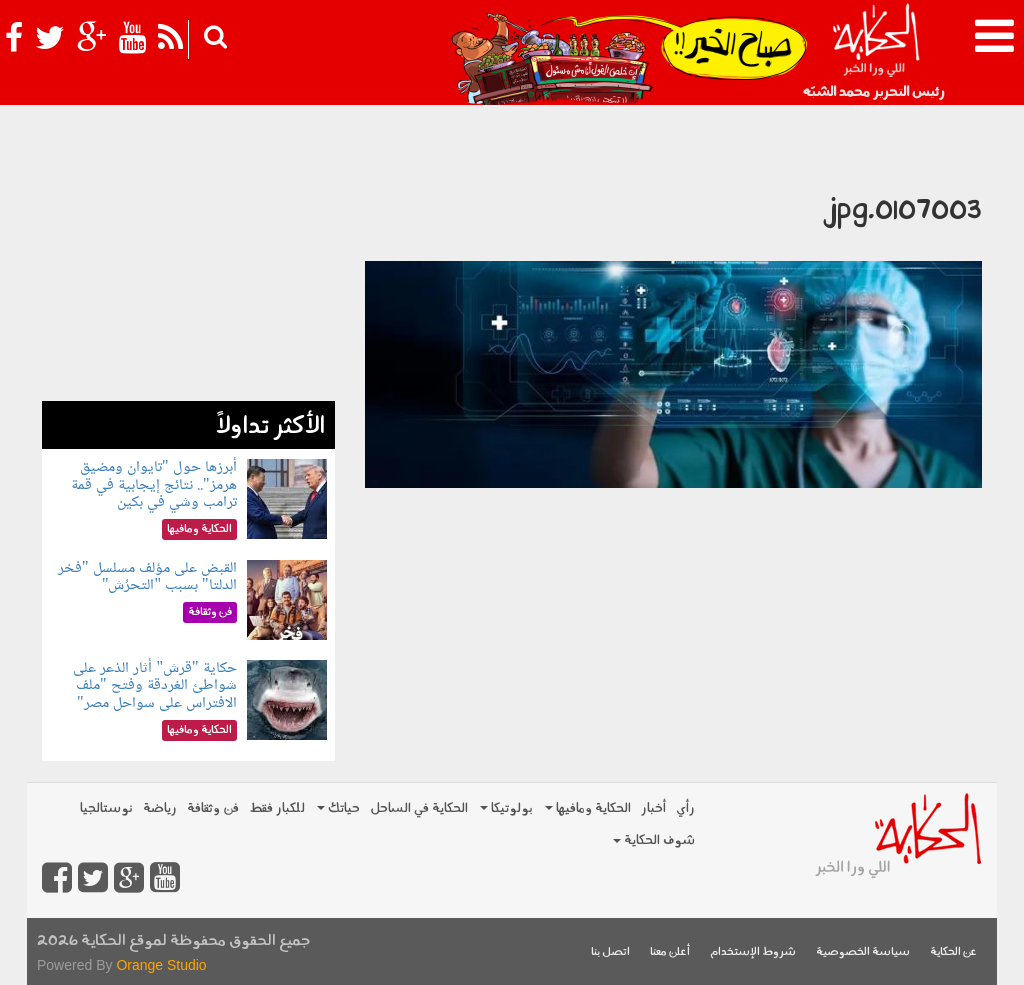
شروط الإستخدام (753, 952)
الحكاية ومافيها (588, 808)
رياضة (160, 808)
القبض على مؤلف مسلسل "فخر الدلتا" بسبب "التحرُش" (147, 577)
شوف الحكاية (654, 840)
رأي (685, 808)
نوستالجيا (106, 808)
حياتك (338, 808)
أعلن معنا (670, 952)
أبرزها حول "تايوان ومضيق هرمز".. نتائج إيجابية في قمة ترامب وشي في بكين (154, 485)
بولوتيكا (506, 808)
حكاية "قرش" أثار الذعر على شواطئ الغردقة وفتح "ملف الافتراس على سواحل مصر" (154, 686)
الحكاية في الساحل (419, 808)
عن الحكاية (953, 952)
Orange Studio (161, 965)
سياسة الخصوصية (863, 952)
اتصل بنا (610, 952)
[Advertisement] (188, 276)
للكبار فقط (277, 808)
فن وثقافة (213, 808)
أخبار (653, 808)
